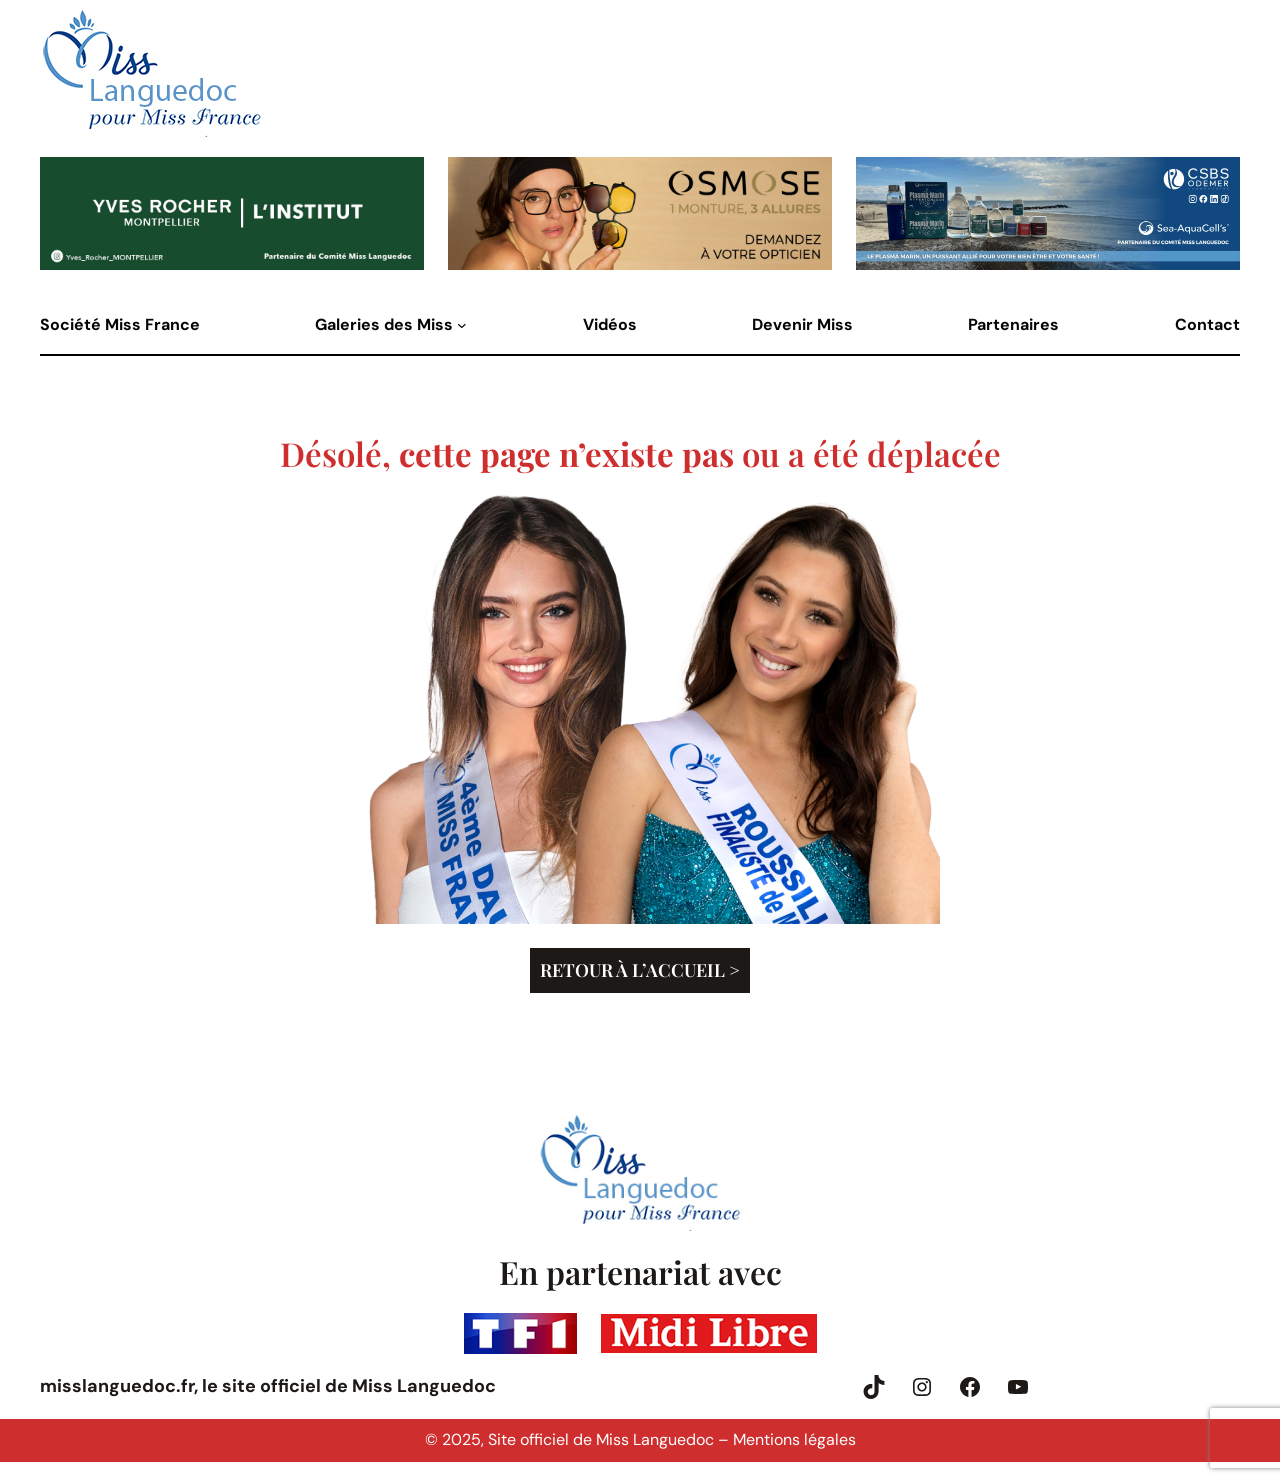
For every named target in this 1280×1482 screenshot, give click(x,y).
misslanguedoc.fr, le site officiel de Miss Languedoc (268, 1386)
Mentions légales (794, 1439)
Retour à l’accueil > (640, 970)
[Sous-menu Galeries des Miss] (462, 325)
